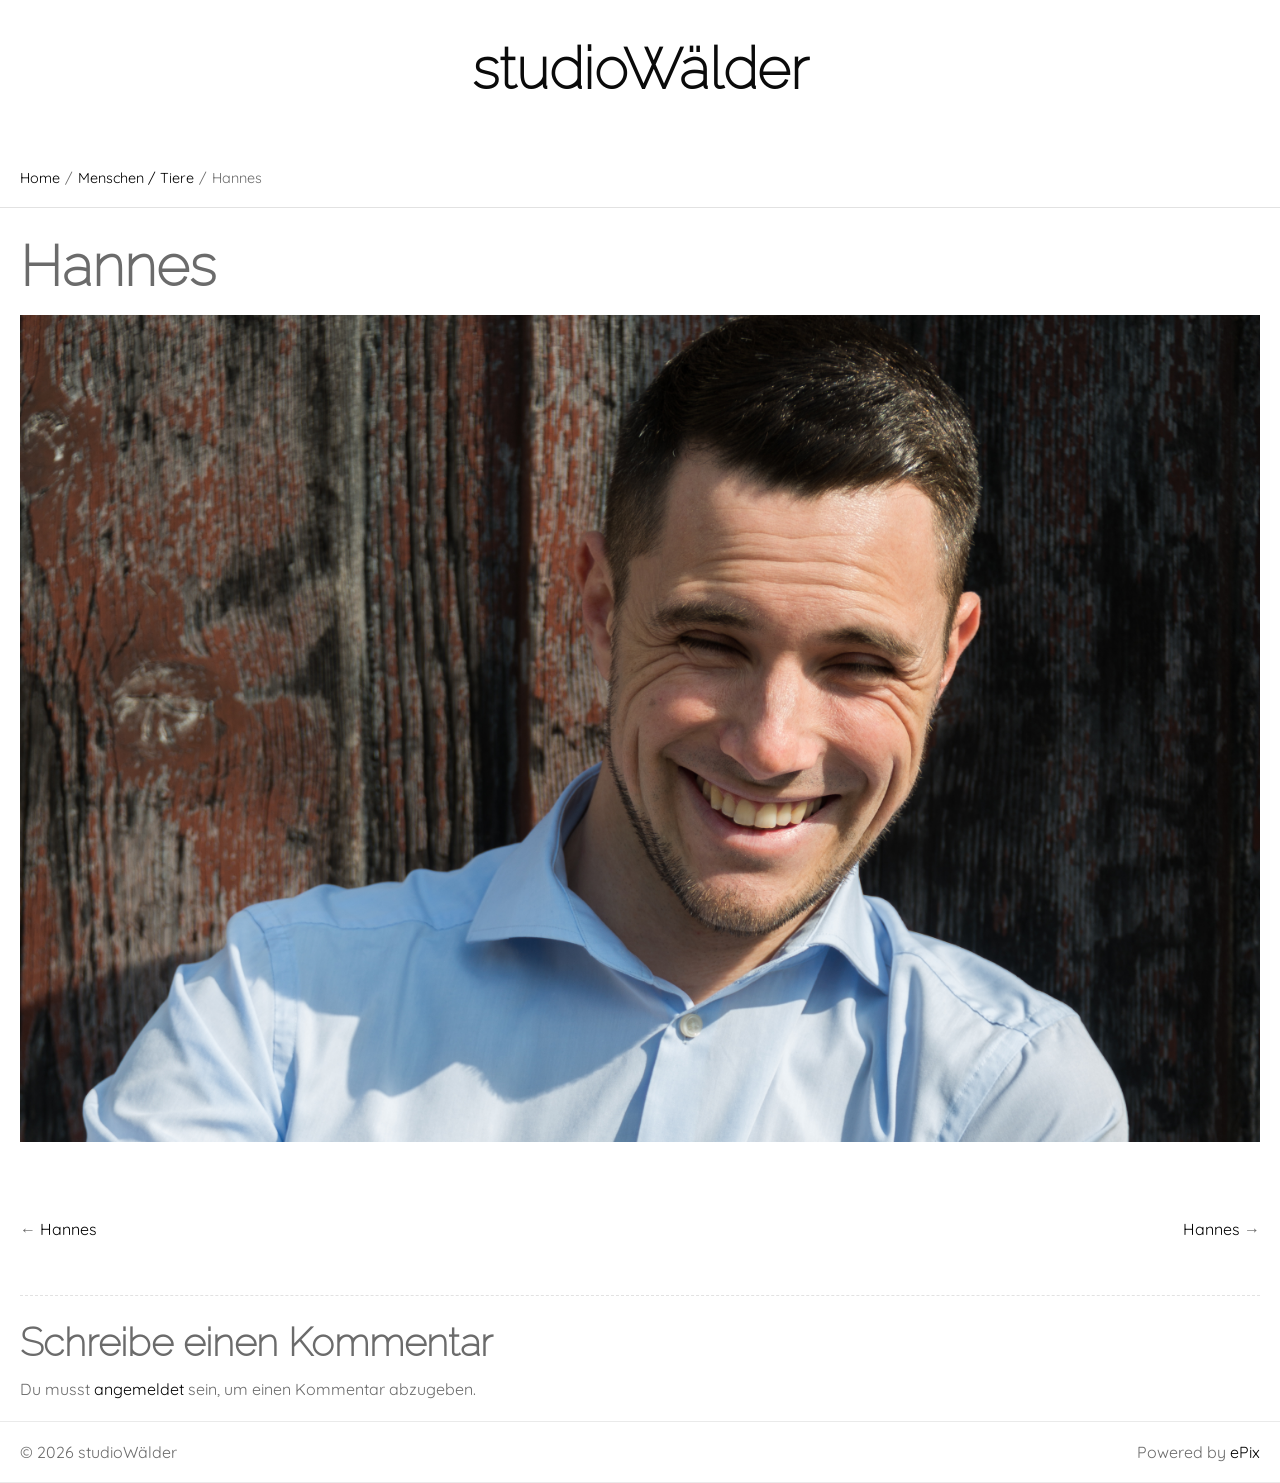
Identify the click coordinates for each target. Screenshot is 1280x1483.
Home (40, 178)
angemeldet (139, 1389)
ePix (1245, 1452)
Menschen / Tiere (136, 178)
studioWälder (640, 68)
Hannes (1211, 1229)
